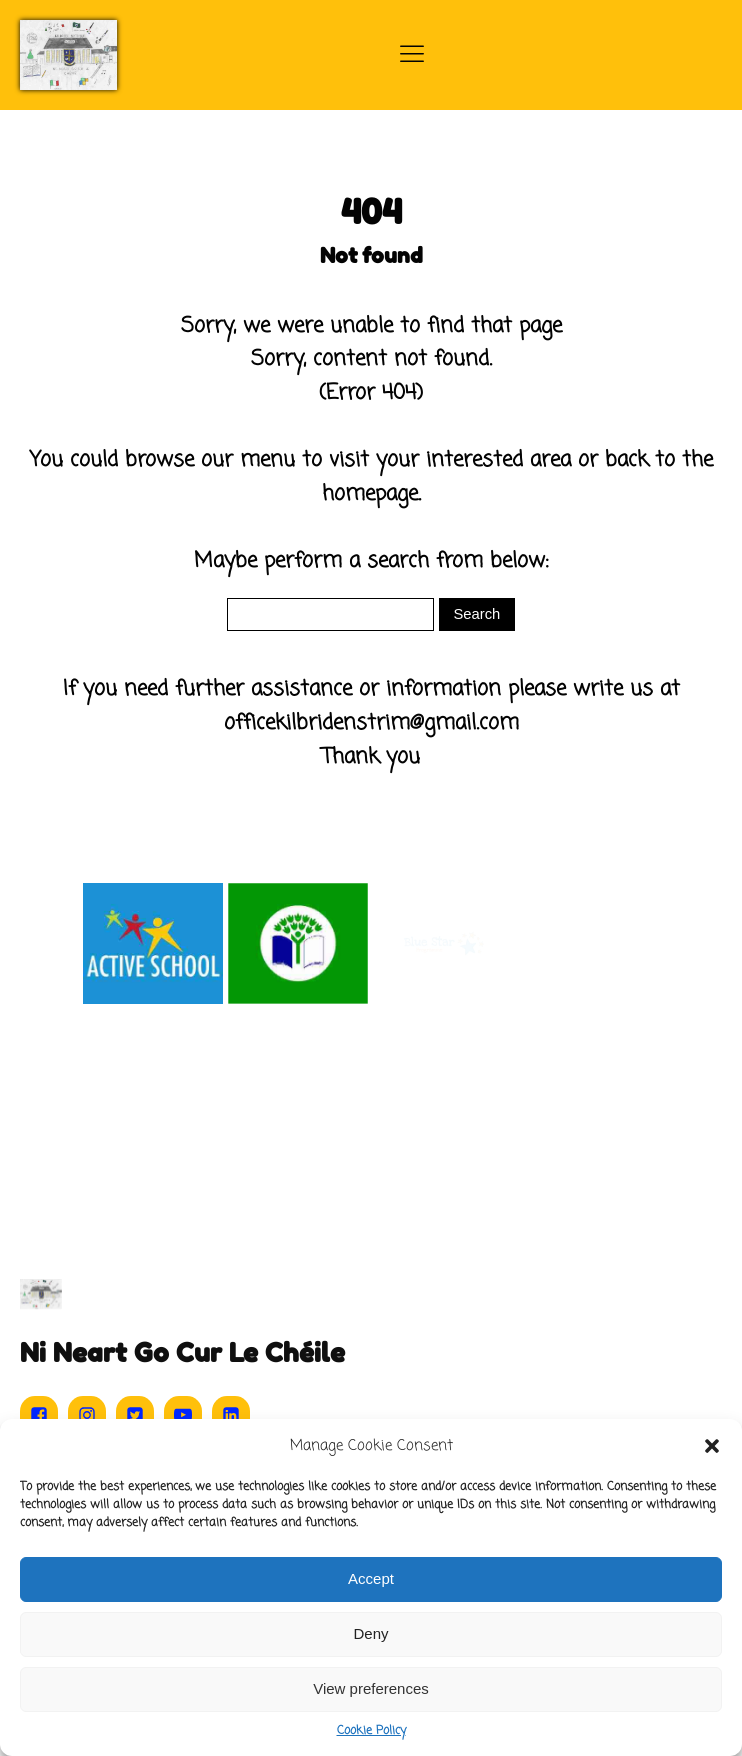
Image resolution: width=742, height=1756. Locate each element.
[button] (712, 1446)
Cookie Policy (371, 1731)
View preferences (371, 1688)
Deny (370, 1633)
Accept (371, 1578)
